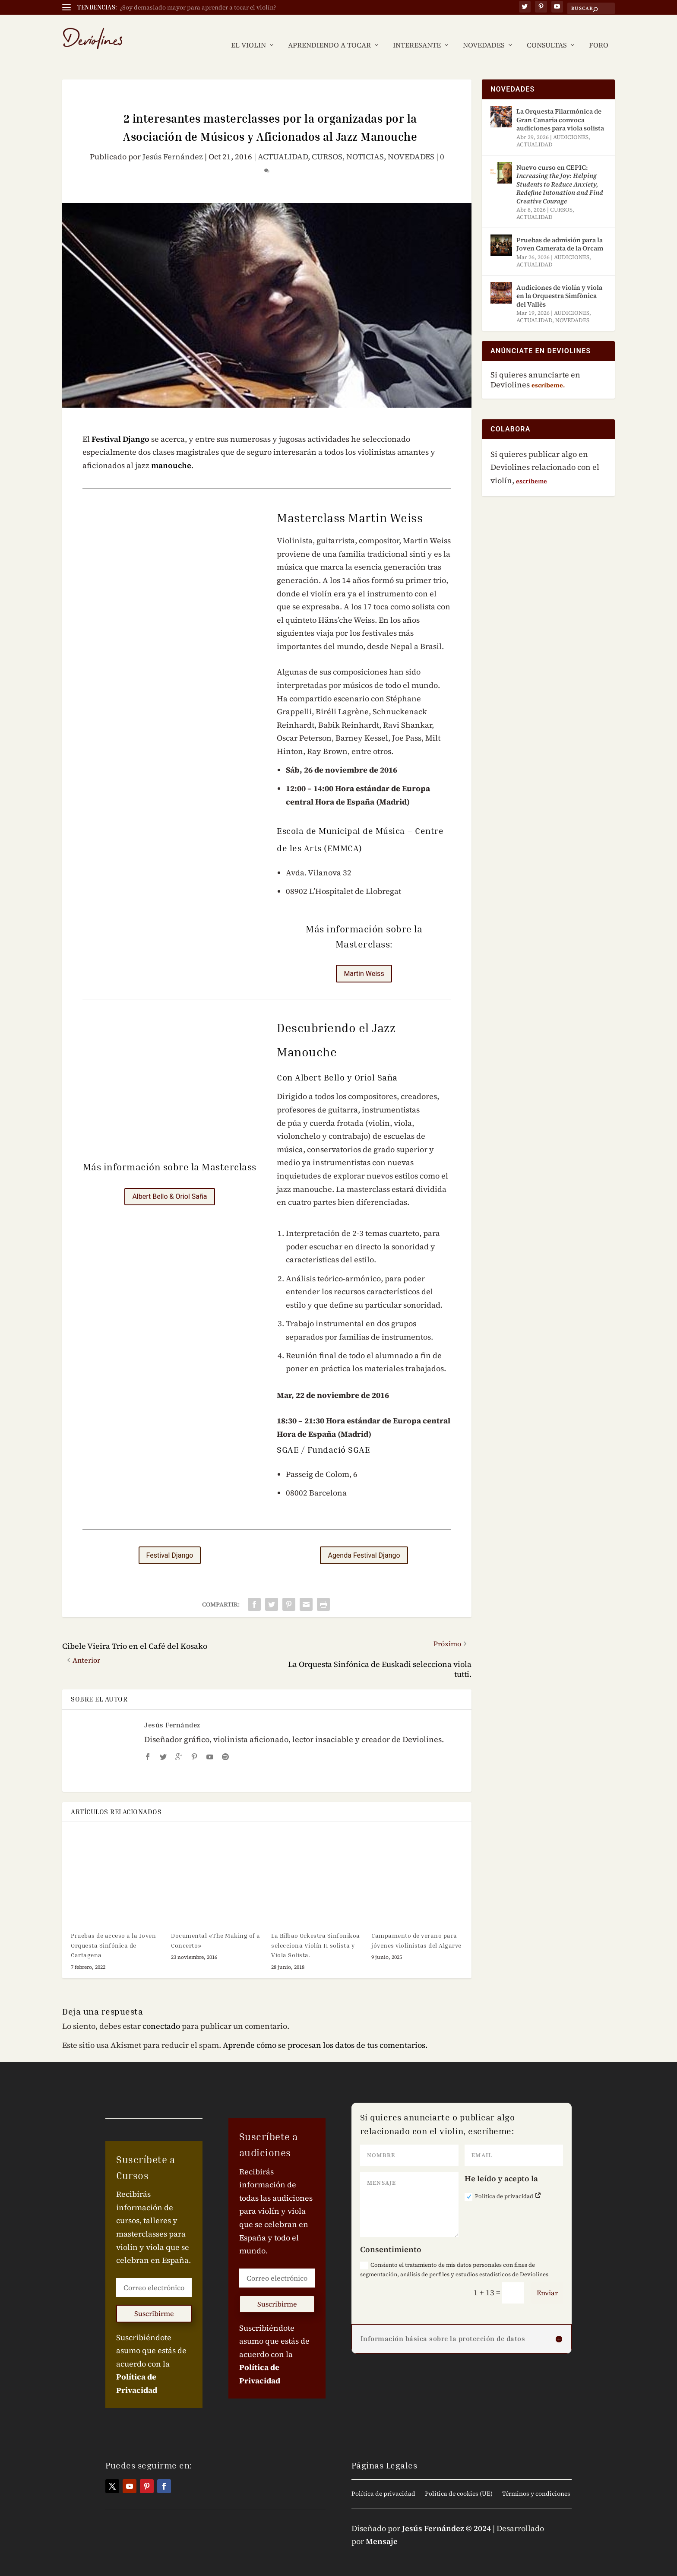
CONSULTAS (547, 33)
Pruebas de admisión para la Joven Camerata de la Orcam (559, 231)
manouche (171, 452)
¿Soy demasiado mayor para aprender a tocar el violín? (198, 7)
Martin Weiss (364, 961)
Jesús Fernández (172, 143)
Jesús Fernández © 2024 (446, 2515)
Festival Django (120, 426)
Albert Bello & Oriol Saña (169, 1183)
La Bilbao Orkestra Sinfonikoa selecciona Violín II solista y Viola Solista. (315, 1932)
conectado (161, 2013)
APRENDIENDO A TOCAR (329, 33)
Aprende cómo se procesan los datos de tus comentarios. (325, 2032)
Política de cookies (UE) (459, 2481)
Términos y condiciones (536, 2481)
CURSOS (327, 143)
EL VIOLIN (248, 33)
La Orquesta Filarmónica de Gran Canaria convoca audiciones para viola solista (560, 107)
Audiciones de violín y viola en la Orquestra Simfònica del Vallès (559, 283)
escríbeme (531, 468)
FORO (598, 33)
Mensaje (382, 2528)
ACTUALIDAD (283, 143)
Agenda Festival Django (364, 1542)
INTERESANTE (417, 33)
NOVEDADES (484, 33)
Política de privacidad (503, 2184)
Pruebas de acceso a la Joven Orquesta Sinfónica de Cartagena (113, 1932)
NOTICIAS (365, 143)
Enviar (547, 2279)
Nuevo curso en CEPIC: (559, 171)
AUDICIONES (570, 124)
